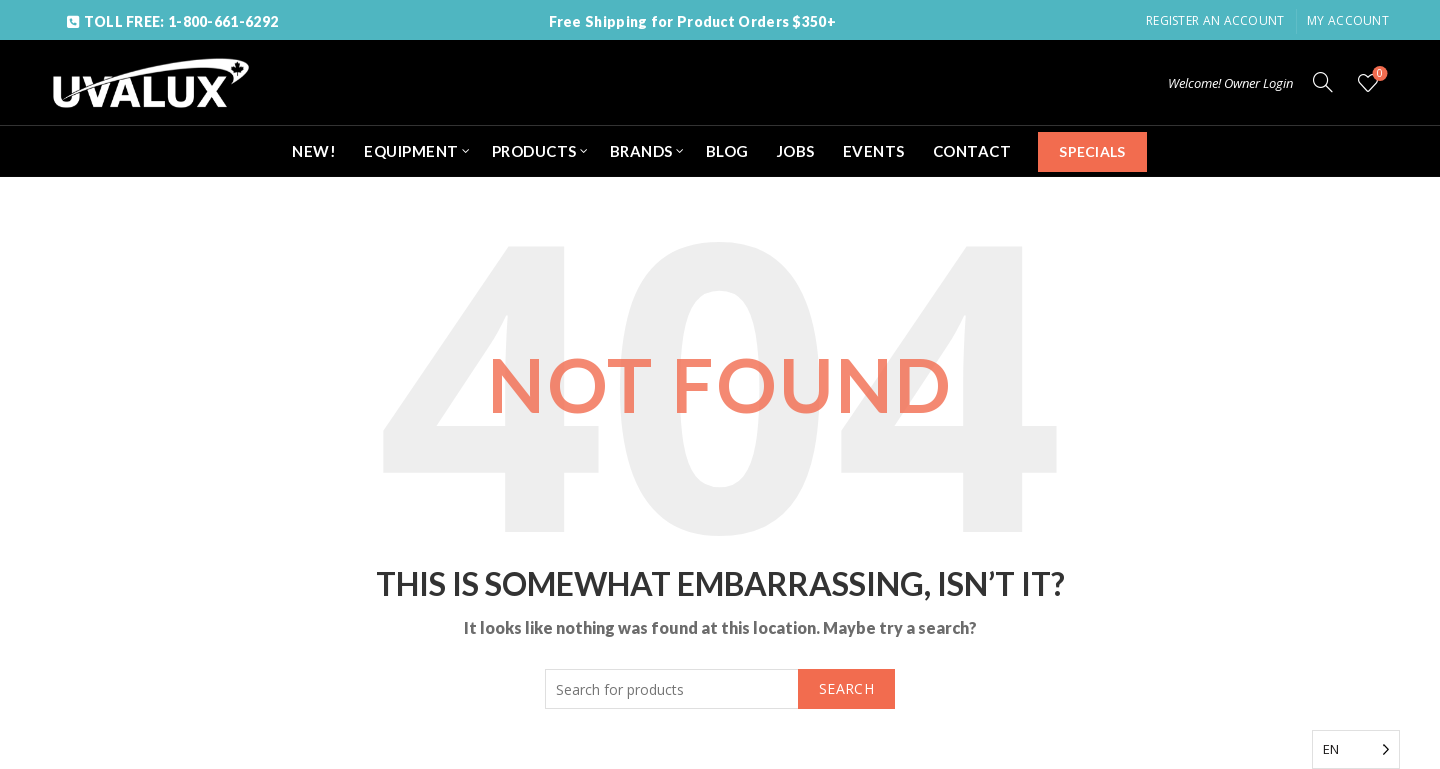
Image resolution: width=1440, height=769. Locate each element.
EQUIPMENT (411, 151)
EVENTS (874, 151)
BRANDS (641, 151)
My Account (1348, 20)
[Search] (1323, 82)
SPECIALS (1092, 151)
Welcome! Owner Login (1230, 83)
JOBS (796, 151)
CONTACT (972, 151)
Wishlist (1378, 74)
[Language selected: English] (1356, 749)
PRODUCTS (534, 151)
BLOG (727, 151)
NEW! (314, 151)
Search (846, 688)
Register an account (1215, 20)
